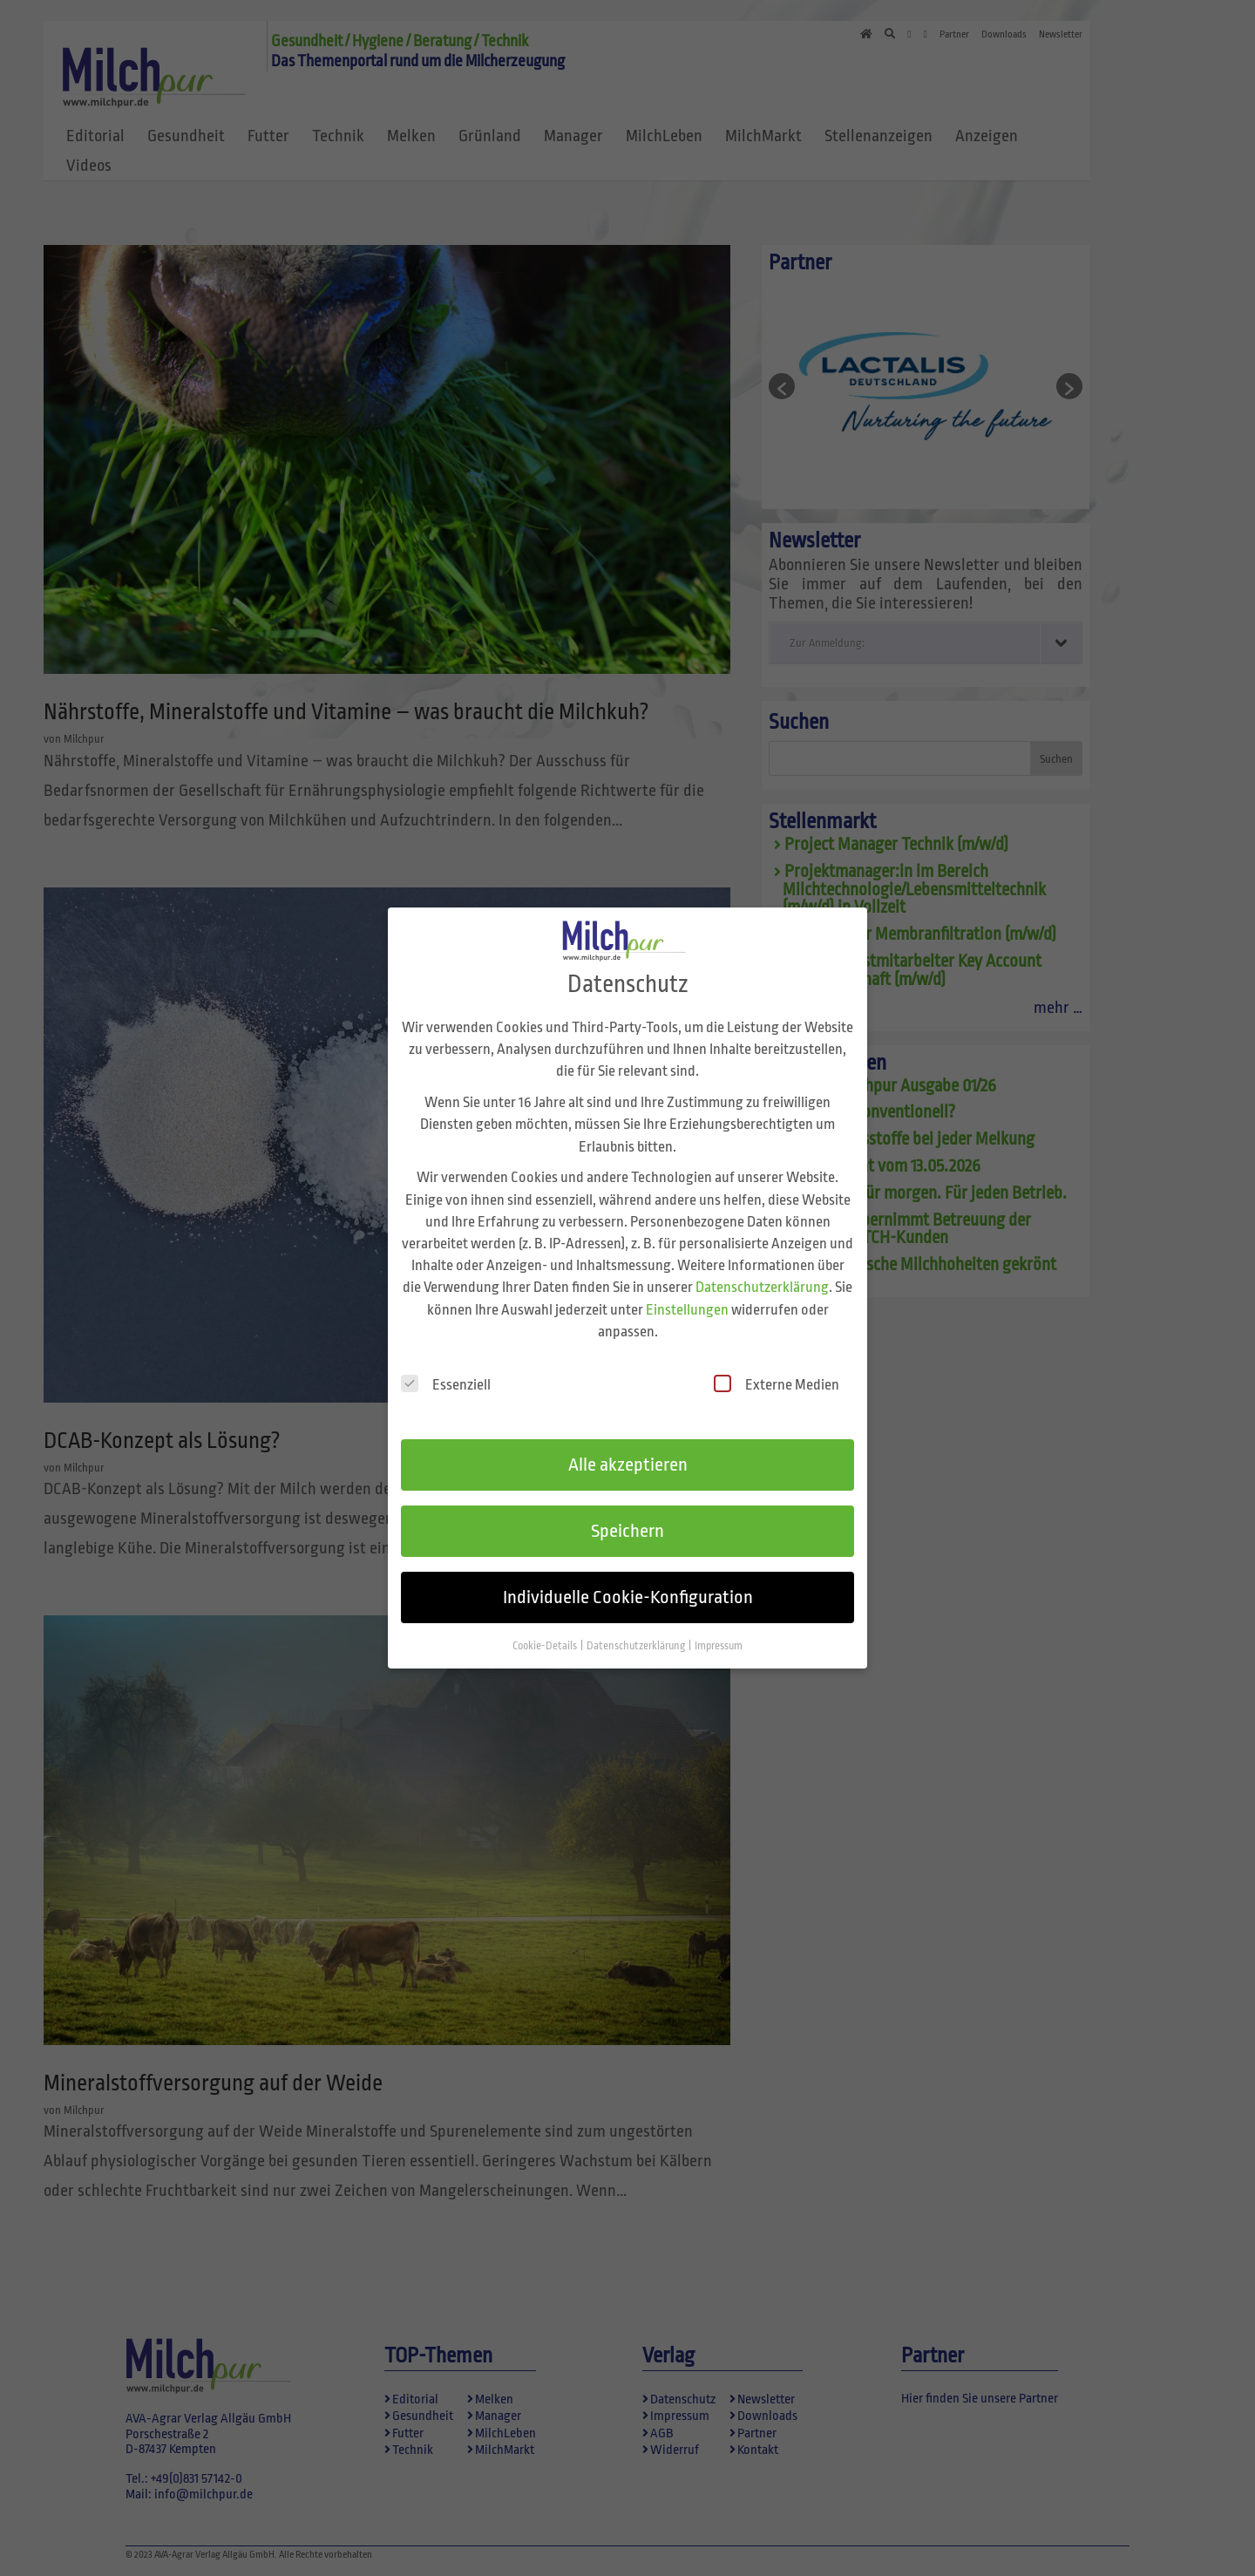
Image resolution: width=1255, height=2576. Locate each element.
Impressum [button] (719, 1623)
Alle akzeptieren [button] (628, 1442)
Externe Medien (776, 1362)
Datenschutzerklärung (762, 1265)
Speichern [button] (627, 1509)
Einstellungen (687, 1287)
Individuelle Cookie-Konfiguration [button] (628, 1574)
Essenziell (446, 1362)
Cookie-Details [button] (545, 1623)
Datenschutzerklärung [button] (637, 1623)
